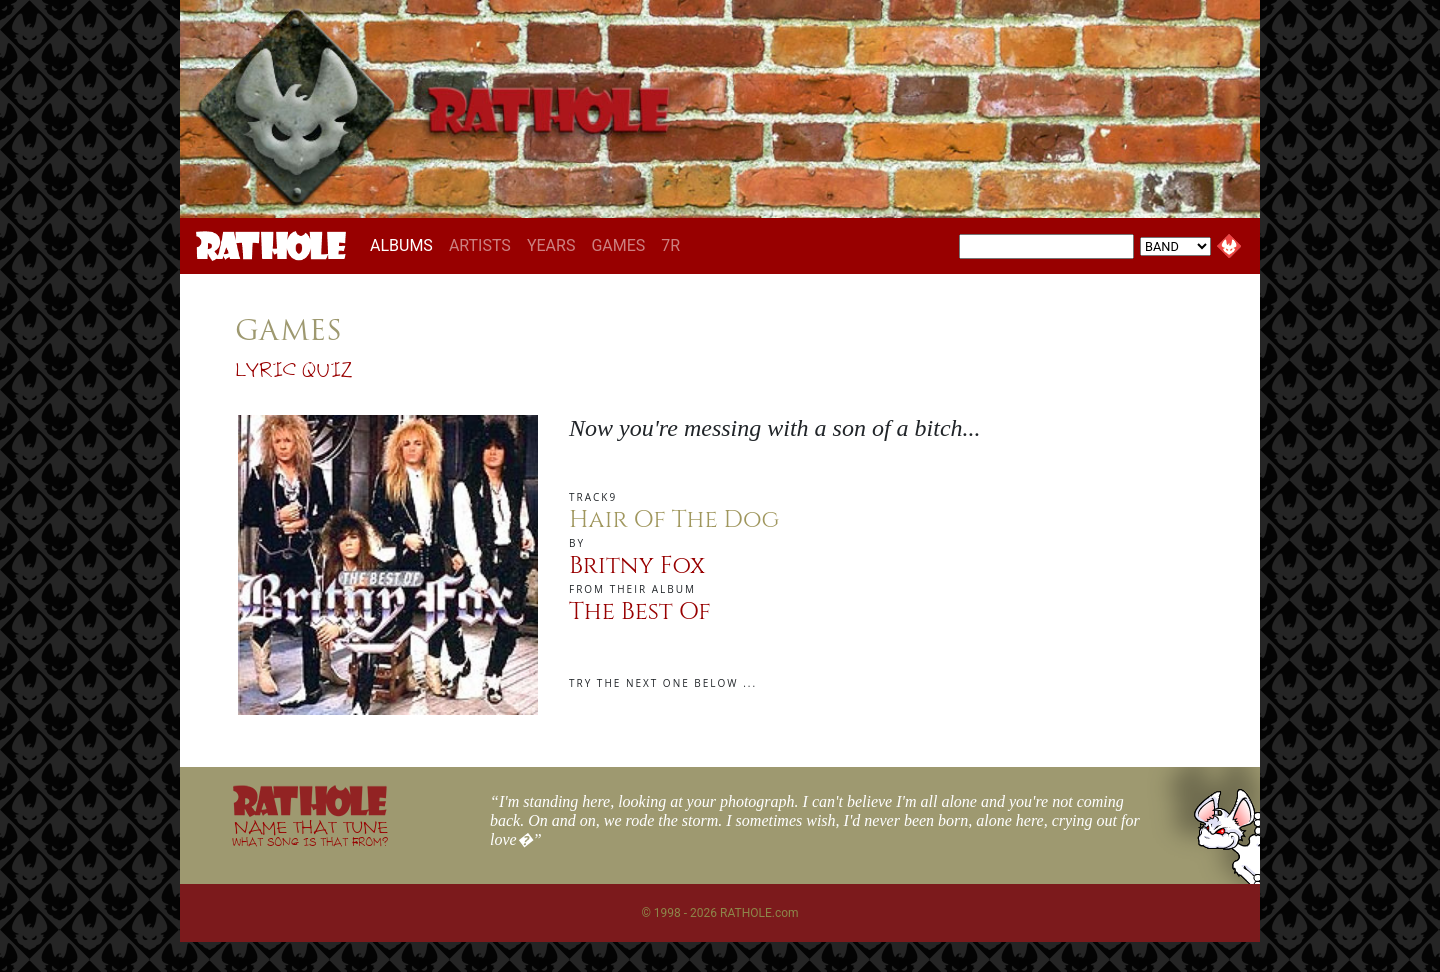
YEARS (551, 245)
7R (670, 245)
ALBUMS (405, 245)
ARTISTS (480, 245)
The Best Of (640, 612)
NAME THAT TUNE (310, 832)
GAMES (618, 245)
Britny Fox (637, 566)
